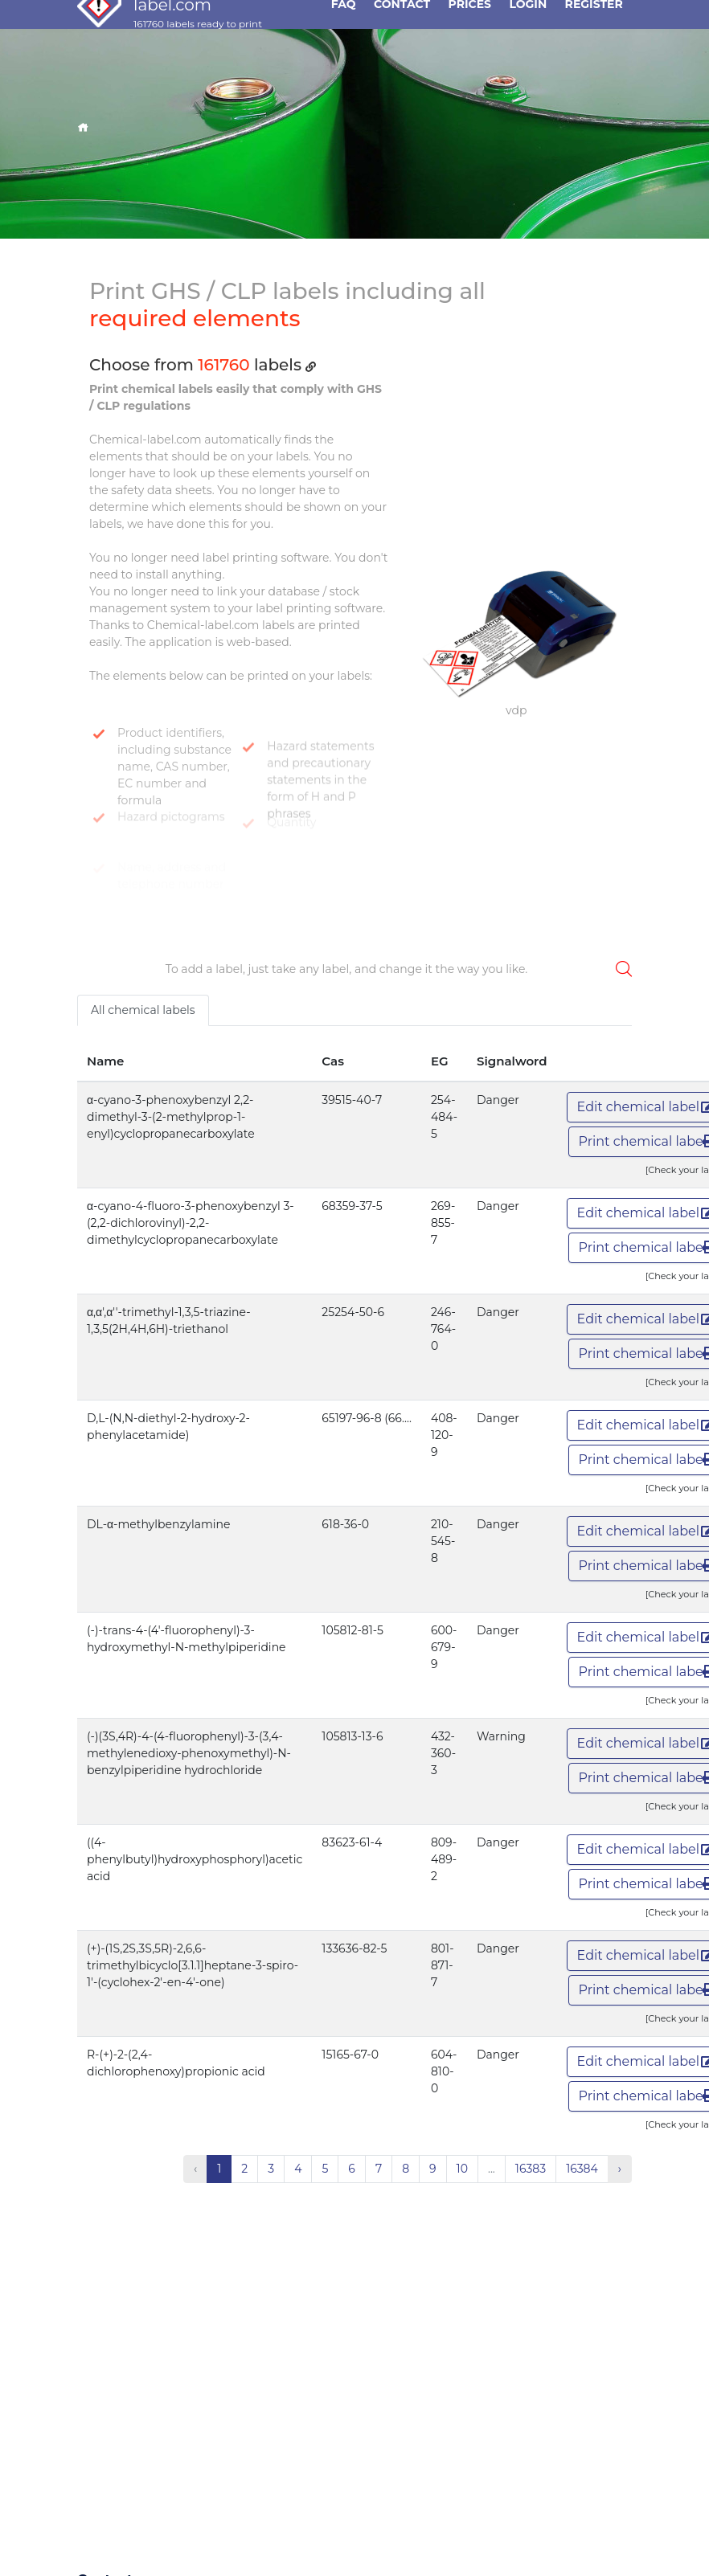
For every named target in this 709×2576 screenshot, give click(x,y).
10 (462, 2168)
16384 (582, 2168)
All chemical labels (143, 1010)
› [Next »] (619, 2168)
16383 (530, 2168)
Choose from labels (202, 364)
